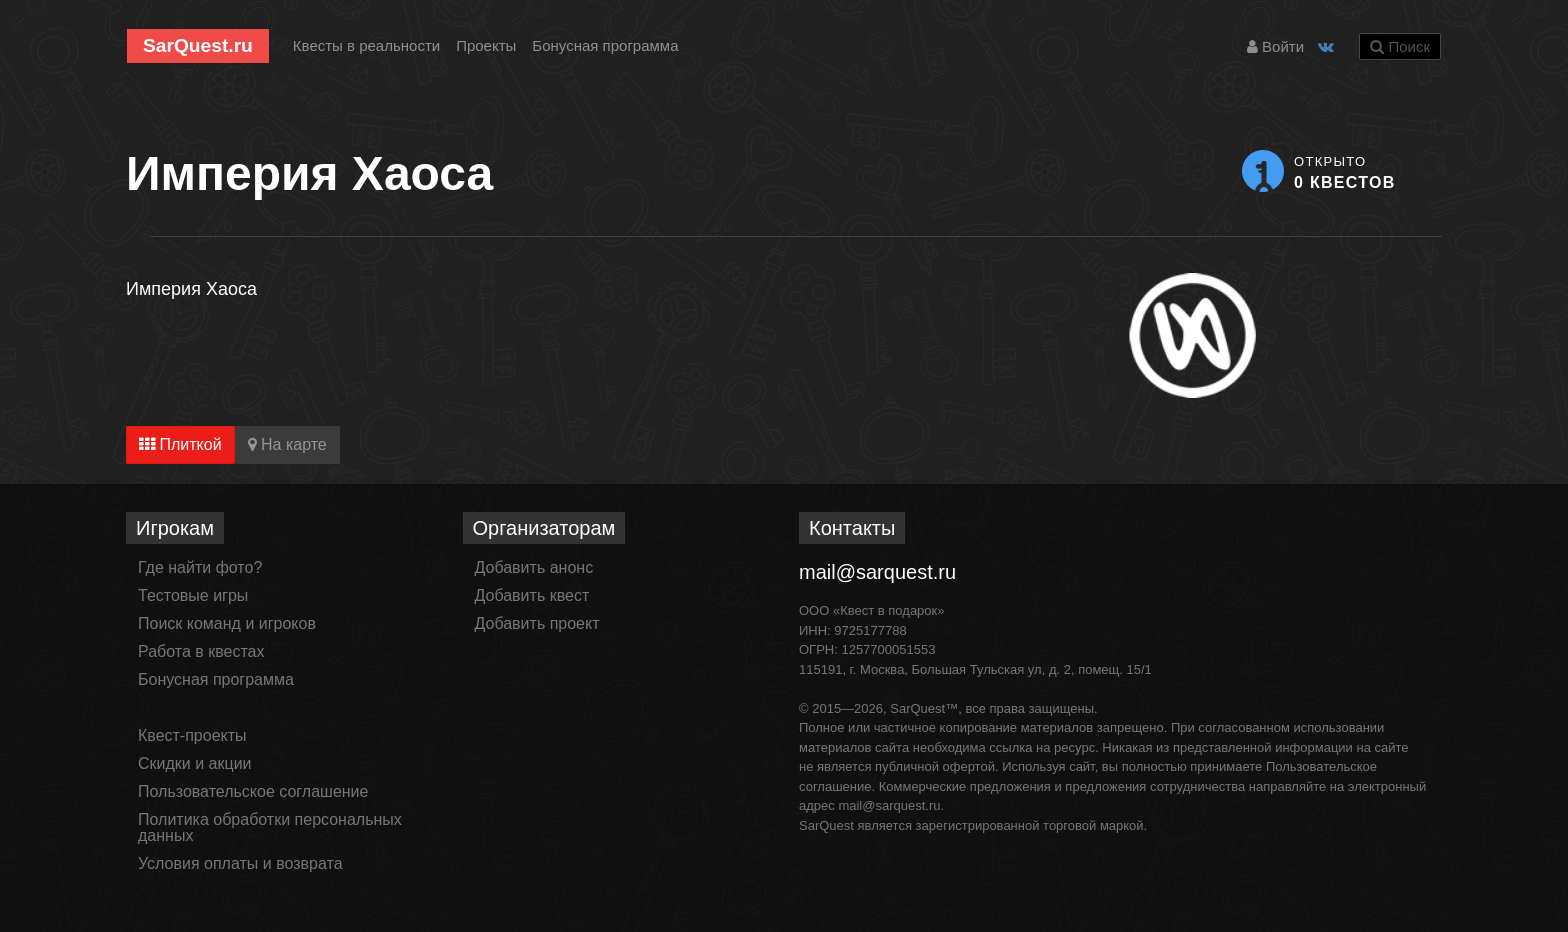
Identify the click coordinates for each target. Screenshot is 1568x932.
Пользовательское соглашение (253, 791)
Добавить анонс (534, 567)
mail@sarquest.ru (877, 572)
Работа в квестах (201, 651)
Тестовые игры (193, 595)
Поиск (1400, 46)
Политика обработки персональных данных (270, 827)
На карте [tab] (287, 444)
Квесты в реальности (366, 45)
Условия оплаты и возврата (240, 863)
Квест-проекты (192, 735)
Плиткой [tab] (180, 444)
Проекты (486, 45)
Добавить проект (537, 623)
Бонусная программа (605, 45)
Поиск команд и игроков (227, 623)
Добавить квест (532, 595)
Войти (1275, 46)
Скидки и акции (195, 763)
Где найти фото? (200, 567)
